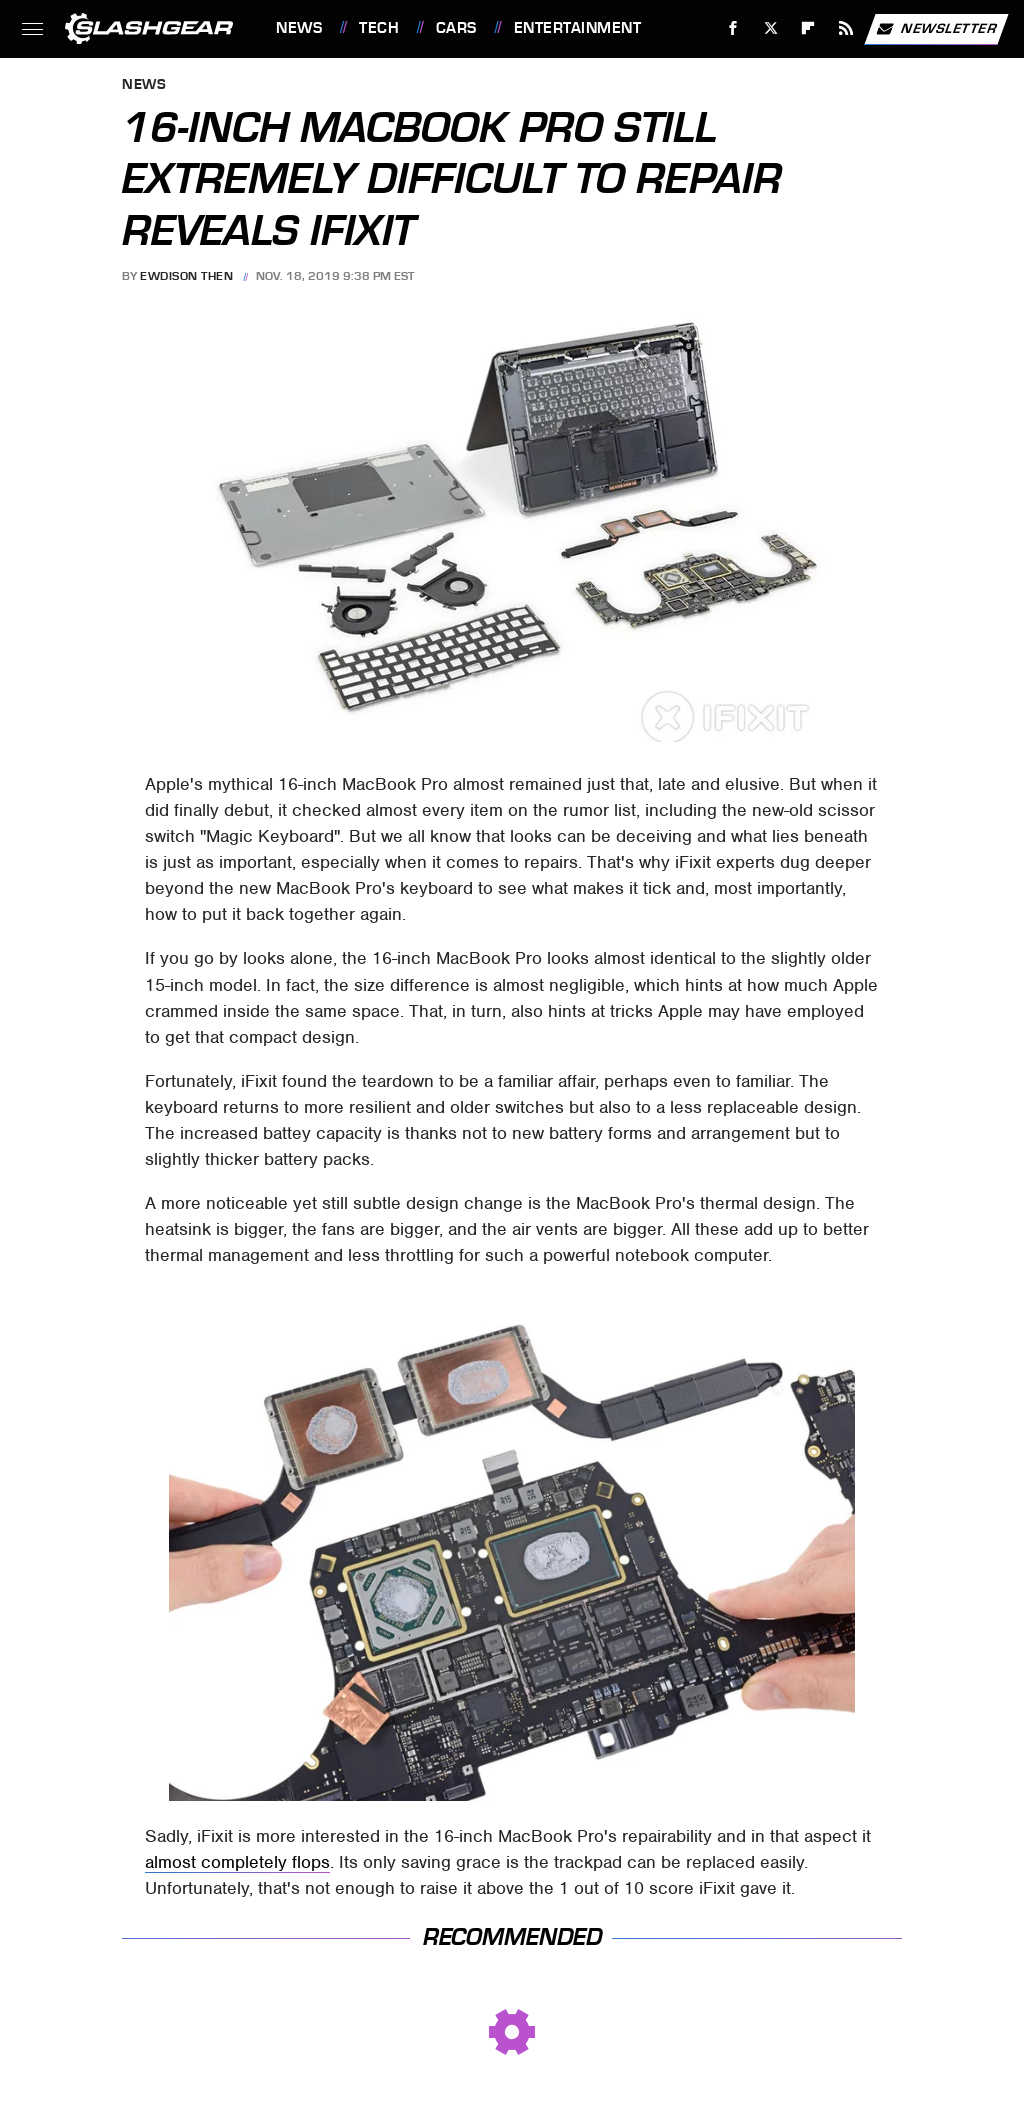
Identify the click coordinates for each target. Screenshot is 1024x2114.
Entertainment (578, 28)
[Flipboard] (808, 28)
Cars (456, 28)
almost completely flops (237, 1862)
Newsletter (936, 29)
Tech (379, 28)
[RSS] (846, 28)
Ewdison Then (186, 276)
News (299, 28)
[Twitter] (770, 28)
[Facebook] (733, 28)
